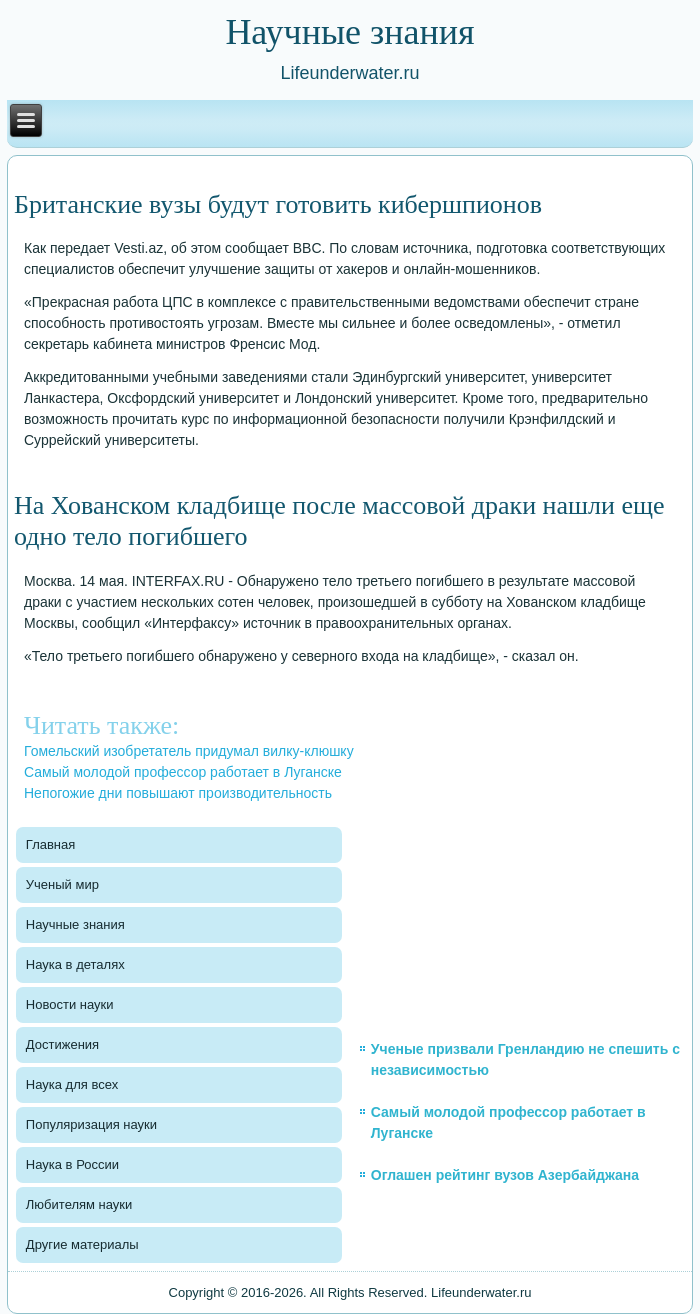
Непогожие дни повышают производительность (178, 793)
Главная (50, 844)
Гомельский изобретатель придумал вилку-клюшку (189, 751)
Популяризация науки (91, 1124)
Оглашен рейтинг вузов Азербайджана (505, 1175)
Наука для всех (72, 1084)
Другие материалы (82, 1244)
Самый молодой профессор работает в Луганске (183, 772)
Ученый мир (62, 884)
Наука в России (72, 1164)
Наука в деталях (75, 964)
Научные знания (75, 924)
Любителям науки (79, 1204)
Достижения (62, 1044)
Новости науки (70, 1004)
